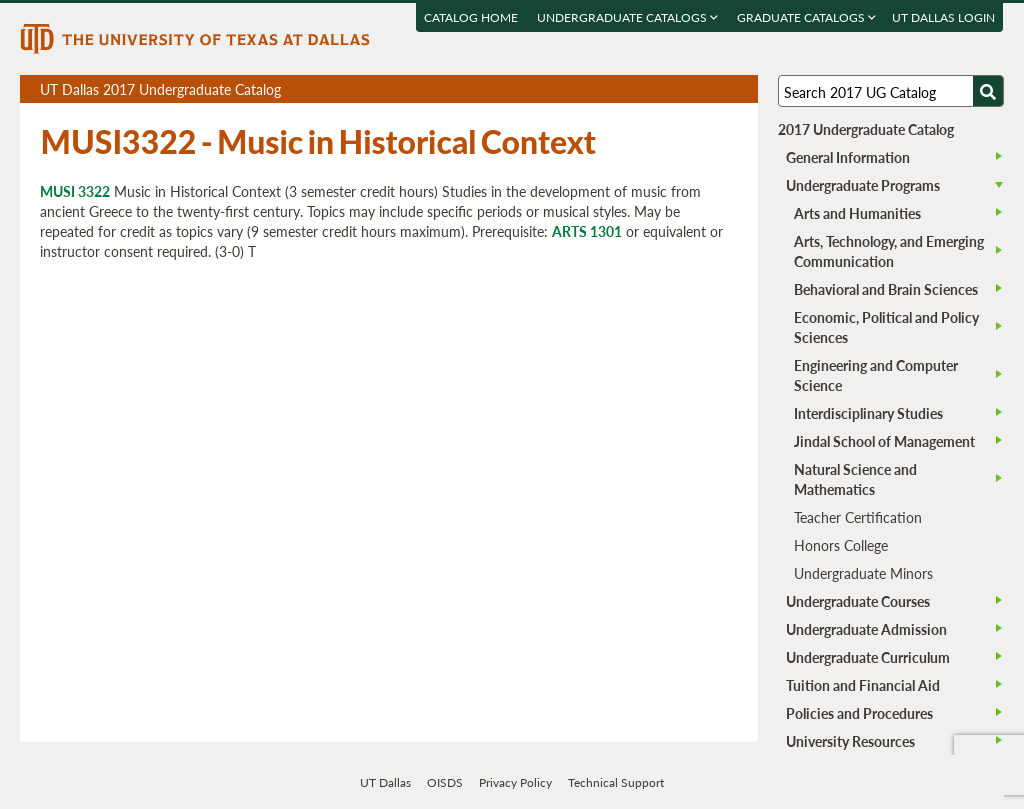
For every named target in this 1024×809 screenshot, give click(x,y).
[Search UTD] (988, 91)
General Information (848, 157)
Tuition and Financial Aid (863, 685)
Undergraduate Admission (866, 629)
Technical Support (616, 782)
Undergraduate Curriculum (868, 657)
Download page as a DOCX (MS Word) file (693, 89)
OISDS (445, 782)
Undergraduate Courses (858, 601)
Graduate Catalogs (807, 17)
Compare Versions (739, 89)
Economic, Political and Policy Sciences (886, 327)
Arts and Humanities (857, 213)
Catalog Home (472, 17)
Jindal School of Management (884, 441)
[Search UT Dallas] (891, 91)
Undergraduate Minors (863, 573)
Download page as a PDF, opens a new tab (670, 89)
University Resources (850, 741)
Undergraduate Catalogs (628, 17)
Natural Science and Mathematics (855, 479)
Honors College (841, 545)
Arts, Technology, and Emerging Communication (889, 251)
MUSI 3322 (75, 191)
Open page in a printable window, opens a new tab (716, 89)
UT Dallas (385, 782)
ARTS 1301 (587, 231)
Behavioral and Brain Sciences (886, 289)
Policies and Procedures (859, 713)
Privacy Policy (515, 782)
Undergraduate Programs (863, 185)
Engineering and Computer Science (876, 375)
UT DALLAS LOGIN (944, 17)
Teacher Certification (858, 517)
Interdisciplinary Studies (868, 413)
